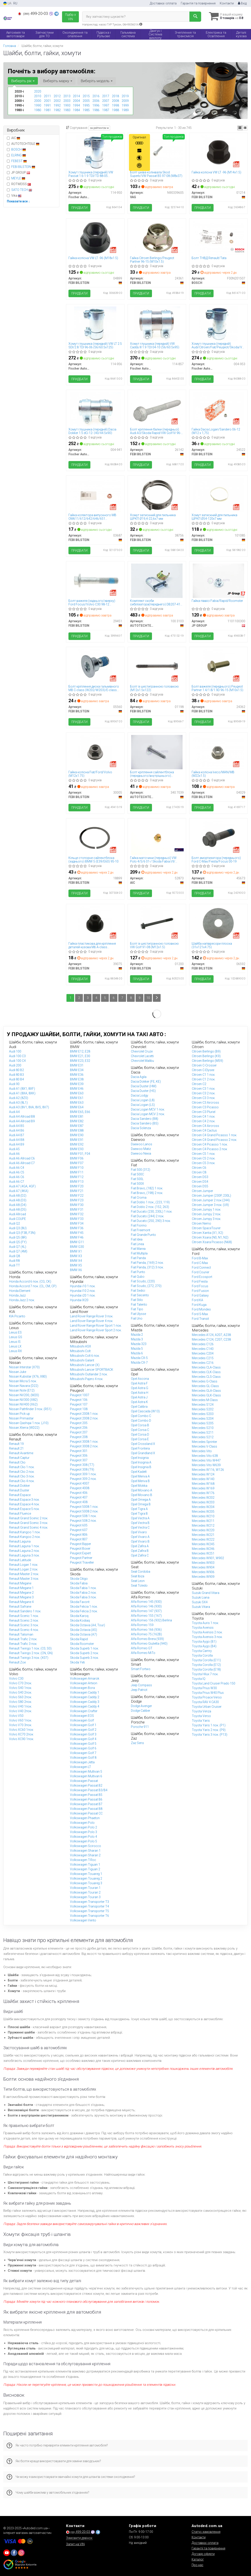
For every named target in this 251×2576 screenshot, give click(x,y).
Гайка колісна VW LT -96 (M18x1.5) (93, 258)
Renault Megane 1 (21, 1588)
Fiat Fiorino (139, 1225)
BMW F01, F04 (80, 1153)
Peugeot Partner (81, 1558)
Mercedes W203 (203, 1502)
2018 (115, 96)
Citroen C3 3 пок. (203, 1098)
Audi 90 (14, 1084)
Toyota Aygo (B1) (204, 1641)
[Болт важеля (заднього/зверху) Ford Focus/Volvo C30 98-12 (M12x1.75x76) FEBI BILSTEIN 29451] (95, 580)
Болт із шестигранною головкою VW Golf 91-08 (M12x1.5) (154, 945)
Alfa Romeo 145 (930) (146, 1601)
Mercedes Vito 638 (205, 1456)
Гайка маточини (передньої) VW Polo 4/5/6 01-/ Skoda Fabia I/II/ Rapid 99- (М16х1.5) (153, 859)
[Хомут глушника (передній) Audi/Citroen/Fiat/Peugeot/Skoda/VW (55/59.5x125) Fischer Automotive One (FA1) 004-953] (218, 323)
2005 (86, 101)
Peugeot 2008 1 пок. (84, 1413)
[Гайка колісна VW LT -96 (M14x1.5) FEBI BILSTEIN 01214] (218, 152)
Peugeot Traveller (82, 1562)
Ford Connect (201, 1267)
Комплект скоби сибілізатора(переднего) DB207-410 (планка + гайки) (156, 602)
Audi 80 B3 (16, 1074)
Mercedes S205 (203, 1423)
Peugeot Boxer (80, 1548)
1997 (105, 105)
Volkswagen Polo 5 (83, 1841)
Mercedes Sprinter (204, 1442)
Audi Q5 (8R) (18, 1237)
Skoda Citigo (79, 1578)
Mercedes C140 (203, 1349)
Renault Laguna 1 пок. (24, 1546)
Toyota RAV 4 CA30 (205, 1702)
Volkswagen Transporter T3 (89, 1901)
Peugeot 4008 (79, 1488)
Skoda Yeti (77, 1662)
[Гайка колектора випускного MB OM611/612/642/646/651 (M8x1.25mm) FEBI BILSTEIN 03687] (95, 494)
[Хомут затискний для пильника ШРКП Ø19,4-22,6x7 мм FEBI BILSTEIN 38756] (157, 494)
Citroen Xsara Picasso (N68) (212, 1242)
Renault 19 (16, 1444)
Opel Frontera (140, 1448)
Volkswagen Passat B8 (86, 1808)
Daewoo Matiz (141, 1149)
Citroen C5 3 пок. (203, 1163)
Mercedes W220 (203, 1530)
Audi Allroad (17, 1214)
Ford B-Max (200, 1258)
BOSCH (18, 149)
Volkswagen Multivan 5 (86, 1771)
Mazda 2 (137, 1334)
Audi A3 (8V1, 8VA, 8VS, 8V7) (29, 1107)
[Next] (157, 998)
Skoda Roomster (82, 1644)
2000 (37, 101)
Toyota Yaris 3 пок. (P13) (209, 1734)
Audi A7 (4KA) (18, 1191)
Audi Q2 (14, 1223)
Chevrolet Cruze (142, 1051)
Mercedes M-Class (205, 1400)
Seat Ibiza (137, 1576)
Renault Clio (17, 1462)
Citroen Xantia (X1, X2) (207, 1233)
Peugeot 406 (79, 1492)
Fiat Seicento (140, 1295)
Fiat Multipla (139, 1253)
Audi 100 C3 (17, 1056)
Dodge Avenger (141, 1706)
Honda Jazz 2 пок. (22, 1300)
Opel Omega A (141, 1499)
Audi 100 (15, 1051)
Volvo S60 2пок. (20, 1697)
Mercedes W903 (203, 1562)
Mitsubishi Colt (80, 1351)
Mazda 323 (138, 1344)
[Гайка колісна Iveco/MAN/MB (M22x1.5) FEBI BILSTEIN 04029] (218, 752)
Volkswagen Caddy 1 (84, 1692)
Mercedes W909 (203, 1576)
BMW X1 (76, 1251)
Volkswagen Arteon (83, 1683)
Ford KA (197, 1300)
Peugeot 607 (79, 1530)
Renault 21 (16, 1448)
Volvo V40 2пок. (20, 1711)
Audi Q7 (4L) (17, 1246)
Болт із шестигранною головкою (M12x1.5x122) (154, 688)
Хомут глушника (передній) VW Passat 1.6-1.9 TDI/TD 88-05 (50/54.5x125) (90, 174)
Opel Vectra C (140, 1527)
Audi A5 (14, 1149)
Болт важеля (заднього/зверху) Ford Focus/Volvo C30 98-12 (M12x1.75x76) (91, 602)
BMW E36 (77, 1074)
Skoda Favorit (80, 1602)
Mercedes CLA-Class (206, 1367)
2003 (66, 101)
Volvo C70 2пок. (20, 1683)
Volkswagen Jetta (82, 1762)
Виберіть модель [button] (97, 81)
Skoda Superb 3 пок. (84, 1657)
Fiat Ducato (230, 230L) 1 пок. (151, 1211)
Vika (14, 195)
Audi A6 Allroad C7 (22, 1163)
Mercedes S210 (203, 1428)
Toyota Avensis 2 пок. (207, 1632)
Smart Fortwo (140, 1669)
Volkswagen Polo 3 (83, 1832)
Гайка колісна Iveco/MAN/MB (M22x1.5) (213, 773)
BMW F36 (77, 1228)
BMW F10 (77, 1167)
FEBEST (19, 161)
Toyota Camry (202, 1651)
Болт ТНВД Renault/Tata (209, 258)
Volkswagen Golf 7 (83, 1753)
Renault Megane (20, 1583)
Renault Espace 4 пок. (24, 1504)
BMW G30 (77, 1246)
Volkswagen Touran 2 (85, 1892)
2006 (95, 101)
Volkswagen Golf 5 (83, 1743)
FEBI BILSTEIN (23, 167)
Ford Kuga (199, 1304)
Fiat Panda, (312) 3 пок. (147, 1267)
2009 (125, 101)
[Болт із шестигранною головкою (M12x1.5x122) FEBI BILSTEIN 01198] (157, 666)
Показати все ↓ (18, 201)
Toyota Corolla (202, 1655)
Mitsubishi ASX (80, 1346)
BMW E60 (77, 1093)
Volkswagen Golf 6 (83, 1748)
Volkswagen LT (80, 1767)
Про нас (197, 2565)
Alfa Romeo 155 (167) (146, 1615)
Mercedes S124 (203, 1404)
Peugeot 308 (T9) (82, 1469)
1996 (95, 105)
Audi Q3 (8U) (18, 1228)
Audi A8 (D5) (17, 1209)
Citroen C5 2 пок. (203, 1158)
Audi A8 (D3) (17, 1200)
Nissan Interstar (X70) (24, 1367)
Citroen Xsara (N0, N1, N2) (210, 1237)
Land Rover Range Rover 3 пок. (91, 1316)
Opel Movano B (141, 1495)
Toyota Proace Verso (207, 1697)
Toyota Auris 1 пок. (205, 1623)
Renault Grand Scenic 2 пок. (28, 1518)
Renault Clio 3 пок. (22, 1476)
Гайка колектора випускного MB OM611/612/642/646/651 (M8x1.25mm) (92, 516)
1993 (66, 105)
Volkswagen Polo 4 (83, 1836)
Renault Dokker (19, 1485)
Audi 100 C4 (17, 1060)
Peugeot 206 (79, 1427)
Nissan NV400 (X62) (23, 1404)
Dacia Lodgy (139, 1095)
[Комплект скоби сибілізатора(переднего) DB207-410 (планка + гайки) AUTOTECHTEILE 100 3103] (157, 580)
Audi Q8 (14, 1256)
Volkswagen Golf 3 (83, 1734)
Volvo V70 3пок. (20, 1725)
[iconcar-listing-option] (245, 128)
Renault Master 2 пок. (24, 1574)
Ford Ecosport (202, 1277)
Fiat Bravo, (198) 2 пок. (147, 1193)
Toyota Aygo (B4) (204, 1646)
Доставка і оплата (163, 3)
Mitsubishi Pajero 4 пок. (86, 1379)
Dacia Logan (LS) (143, 1105)
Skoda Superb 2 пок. (84, 1653)
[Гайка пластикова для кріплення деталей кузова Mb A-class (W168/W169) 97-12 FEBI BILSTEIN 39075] (95, 923)
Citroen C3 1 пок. (203, 1088)
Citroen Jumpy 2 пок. (206, 1214)
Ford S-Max (200, 1314)
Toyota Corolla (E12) (206, 1665)
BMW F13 (77, 1181)
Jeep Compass (141, 1685)
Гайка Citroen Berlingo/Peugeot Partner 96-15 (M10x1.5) (152, 259)
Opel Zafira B (140, 1551)
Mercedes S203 (203, 1414)
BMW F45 (77, 1233)
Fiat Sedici (138, 1290)
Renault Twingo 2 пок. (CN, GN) (31, 1653)
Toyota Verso (201, 1716)
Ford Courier (200, 1272)
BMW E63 (77, 1102)
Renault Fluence (20, 1513)
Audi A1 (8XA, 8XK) (22, 1093)
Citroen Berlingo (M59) (207, 1060)
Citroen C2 (199, 1084)
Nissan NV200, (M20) (24, 1395)
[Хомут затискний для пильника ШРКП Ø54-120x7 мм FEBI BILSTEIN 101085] (218, 494)
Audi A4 (14, 1112)
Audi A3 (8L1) (18, 1102)
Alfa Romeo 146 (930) (146, 1606)
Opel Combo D (141, 1420)
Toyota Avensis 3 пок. (207, 1637)
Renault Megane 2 (21, 1592)
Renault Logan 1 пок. (23, 1564)
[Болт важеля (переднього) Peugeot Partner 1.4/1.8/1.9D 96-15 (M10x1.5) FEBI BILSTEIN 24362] (218, 666)
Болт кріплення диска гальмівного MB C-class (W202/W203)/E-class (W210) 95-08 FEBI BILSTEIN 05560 (93, 688)
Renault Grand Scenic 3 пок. (28, 1523)
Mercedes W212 (203, 1525)
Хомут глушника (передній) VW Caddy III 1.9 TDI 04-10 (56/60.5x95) (154, 345)
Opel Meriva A (140, 1476)
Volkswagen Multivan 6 (86, 1776)
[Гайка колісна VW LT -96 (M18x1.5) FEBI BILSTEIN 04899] (95, 237)
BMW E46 (77, 1088)
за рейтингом (99, 128)
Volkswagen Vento (83, 1920)
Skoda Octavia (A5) (83, 1630)
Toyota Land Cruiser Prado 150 (213, 1683)
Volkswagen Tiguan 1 (85, 1864)
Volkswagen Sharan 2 (85, 1855)
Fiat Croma (138, 1197)
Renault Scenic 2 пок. (24, 1620)
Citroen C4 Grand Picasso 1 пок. (214, 1135)
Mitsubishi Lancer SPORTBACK (91, 1369)
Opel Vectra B (140, 1523)
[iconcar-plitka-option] (240, 128)
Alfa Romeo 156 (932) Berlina (151, 1620)
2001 (47, 101)
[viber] (14, 2552)
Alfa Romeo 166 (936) (146, 1629)
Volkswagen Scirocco (85, 1846)
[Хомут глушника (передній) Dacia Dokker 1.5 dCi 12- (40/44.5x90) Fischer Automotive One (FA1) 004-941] (95, 409)
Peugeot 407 (79, 1497)
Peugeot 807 (79, 1539)
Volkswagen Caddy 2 (84, 1697)
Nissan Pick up (19, 1413)
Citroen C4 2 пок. (203, 1121)
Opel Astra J (139, 1397)
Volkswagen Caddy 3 (84, 1702)
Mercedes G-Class (204, 1381)
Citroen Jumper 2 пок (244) (211, 1200)
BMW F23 (77, 1200)
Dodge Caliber (140, 1710)
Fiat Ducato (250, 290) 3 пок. (151, 1221)
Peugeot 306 (79, 1455)
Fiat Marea (138, 1248)
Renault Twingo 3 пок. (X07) (28, 1657)
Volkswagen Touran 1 (85, 1888)
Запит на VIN (75, 2544)
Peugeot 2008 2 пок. (84, 1418)
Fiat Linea (137, 1244)
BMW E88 (77, 1130)
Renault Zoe (17, 1662)
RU (15, 3)
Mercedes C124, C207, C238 (211, 1339)
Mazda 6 (137, 1353)
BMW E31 (77, 1065)
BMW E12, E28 (80, 1051)
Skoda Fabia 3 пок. (83, 1597)
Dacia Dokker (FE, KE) (146, 1081)
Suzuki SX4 (200, 1602)
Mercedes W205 (203, 1511)
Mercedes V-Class (204, 1446)
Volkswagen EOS (82, 1715)
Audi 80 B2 (16, 1070)
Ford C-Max (200, 1263)
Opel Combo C (141, 1416)
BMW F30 (77, 1205)
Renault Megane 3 (21, 1597)
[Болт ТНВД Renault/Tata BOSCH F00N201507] (218, 237)
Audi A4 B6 (16, 1130)
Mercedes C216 (203, 1363)
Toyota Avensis (203, 1627)
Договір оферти (203, 2554)
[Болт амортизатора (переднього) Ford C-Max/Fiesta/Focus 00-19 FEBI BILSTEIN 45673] (218, 837)
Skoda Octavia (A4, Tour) (87, 1625)
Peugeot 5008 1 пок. (84, 1506)
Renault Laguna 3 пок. (24, 1555)
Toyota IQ (198, 1679)
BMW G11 (77, 1242)
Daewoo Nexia (141, 1153)
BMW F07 (77, 1163)
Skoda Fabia (79, 1583)
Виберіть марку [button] (57, 81)
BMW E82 (77, 1121)
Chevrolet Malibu (142, 1060)
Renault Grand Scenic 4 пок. (28, 1527)
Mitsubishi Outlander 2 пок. (89, 1374)
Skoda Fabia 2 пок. (83, 1592)
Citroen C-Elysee (203, 1070)
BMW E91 (77, 1140)
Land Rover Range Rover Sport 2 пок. (96, 1330)
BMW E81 (77, 1116)
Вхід (242, 3)
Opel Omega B (141, 1504)
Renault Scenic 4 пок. (24, 1630)
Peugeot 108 (79, 1409)
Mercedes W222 (203, 1539)
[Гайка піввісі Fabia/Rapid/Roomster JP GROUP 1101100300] (218, 580)
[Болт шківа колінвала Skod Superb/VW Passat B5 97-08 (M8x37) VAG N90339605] (157, 152)
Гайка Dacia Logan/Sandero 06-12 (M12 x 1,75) (216, 431)
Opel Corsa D (140, 1434)
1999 (125, 105)
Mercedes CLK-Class (206, 1372)
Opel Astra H (139, 1392)
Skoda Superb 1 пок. (84, 1648)
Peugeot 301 (79, 1451)
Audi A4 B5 (16, 1126)
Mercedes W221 (203, 1535)
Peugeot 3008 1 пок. (84, 1441)
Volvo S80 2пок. (20, 1702)
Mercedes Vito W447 (206, 1460)
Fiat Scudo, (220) (143, 1281)
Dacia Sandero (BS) (144, 1123)
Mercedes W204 (203, 1507)
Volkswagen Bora (82, 1688)
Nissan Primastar (21, 1418)
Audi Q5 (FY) (18, 1242)
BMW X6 (76, 1270)
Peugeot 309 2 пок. (83, 1479)
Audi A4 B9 (16, 1144)
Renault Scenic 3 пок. (24, 1625)
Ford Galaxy (200, 1295)
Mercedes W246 (203, 1549)
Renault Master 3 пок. (24, 1578)
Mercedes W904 (203, 1567)
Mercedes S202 (203, 1409)
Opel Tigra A (139, 1509)
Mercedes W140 (203, 1479)
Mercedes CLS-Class (206, 1376)
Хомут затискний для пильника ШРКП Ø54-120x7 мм (214, 516)
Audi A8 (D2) (17, 1195)
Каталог (198, 2559)
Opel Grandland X (143, 1453)
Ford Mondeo (201, 1309)
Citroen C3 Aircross (205, 1102)
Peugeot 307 (79, 1460)
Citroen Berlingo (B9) (206, 1051)
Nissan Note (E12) (22, 1390)
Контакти (227, 3)
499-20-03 (33, 13)
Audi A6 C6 (16, 1177)
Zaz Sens (137, 1743)
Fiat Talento (139, 1304)
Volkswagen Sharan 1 (85, 1850)
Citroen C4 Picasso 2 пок (209, 1149)
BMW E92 (77, 1144)
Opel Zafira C (140, 1555)
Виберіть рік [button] (23, 81)
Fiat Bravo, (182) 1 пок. (147, 1188)
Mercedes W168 (203, 1483)
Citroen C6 (199, 1167)
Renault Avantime (21, 1453)
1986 (95, 110)
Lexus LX (15, 1346)
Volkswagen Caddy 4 (84, 1706)
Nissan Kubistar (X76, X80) (28, 1376)
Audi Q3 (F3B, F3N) (22, 1233)
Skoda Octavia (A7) (83, 1634)
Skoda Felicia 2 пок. (84, 1611)
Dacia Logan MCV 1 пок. (148, 1109)
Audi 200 (15, 1065)
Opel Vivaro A (140, 1537)
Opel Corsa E (140, 1439)
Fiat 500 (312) (140, 1169)
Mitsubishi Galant (82, 1360)
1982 (57, 110)
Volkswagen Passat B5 (86, 1795)
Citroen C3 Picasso (205, 1107)
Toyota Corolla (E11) (206, 1660)
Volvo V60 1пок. (20, 1720)
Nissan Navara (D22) (23, 1386)
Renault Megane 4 (21, 1602)
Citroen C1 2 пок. (203, 1079)
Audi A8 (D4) (17, 1205)
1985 (86, 110)
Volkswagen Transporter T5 (89, 1911)
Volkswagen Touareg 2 (86, 1878)
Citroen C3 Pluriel (203, 1112)
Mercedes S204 (203, 1418)
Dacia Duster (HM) (143, 1086)
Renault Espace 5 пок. (24, 1509)
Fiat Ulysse (138, 1314)
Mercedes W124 (203, 1474)
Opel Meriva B (140, 1481)
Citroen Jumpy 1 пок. (206, 1209)
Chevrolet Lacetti (142, 1056)
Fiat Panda (138, 1258)
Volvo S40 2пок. (20, 1692)
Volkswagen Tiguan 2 (85, 1869)
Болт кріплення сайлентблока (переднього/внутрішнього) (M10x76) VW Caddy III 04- (152, 773)
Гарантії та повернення (208, 2548)
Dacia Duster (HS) (143, 1091)
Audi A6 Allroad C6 (22, 1158)
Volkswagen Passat (84, 1781)
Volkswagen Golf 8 (83, 1757)
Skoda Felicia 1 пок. (84, 1606)
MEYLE (18, 178)
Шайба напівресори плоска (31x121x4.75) (212, 945)
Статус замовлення (206, 2531)
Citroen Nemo (201, 1223)
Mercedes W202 (203, 1497)
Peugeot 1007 (79, 1395)
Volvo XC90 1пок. (21, 1739)
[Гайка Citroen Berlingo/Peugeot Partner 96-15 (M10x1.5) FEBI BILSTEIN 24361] (157, 237)
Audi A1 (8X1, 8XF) (22, 1088)
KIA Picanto (17, 1316)
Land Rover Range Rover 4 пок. (91, 1321)
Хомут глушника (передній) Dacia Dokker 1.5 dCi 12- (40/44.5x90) (92, 431)
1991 (47, 105)
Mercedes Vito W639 (206, 1465)
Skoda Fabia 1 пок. (83, 1588)
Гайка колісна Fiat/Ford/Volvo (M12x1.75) (90, 773)
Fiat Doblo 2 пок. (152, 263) (150, 1207)
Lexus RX (15, 1351)
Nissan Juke (17, 1372)
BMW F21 (77, 1191)
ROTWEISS (19, 184)
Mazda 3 (137, 1339)
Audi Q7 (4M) (18, 1251)
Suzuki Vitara (201, 1607)
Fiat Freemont (140, 1230)
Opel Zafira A (140, 1546)
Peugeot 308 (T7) (82, 1465)
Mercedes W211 (203, 1521)
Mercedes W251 (203, 1553)
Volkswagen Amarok (84, 1678)
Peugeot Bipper (80, 1544)
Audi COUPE (17, 1219)
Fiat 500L (137, 1179)
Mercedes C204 (203, 1353)
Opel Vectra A (140, 1518)
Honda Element (19, 1291)
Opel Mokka (139, 1485)
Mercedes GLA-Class (206, 1390)
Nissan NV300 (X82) (23, 1399)
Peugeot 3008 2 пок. (84, 1446)
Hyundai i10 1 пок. (82, 1286)
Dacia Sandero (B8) (144, 1118)
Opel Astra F (139, 1383)
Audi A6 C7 (16, 1181)
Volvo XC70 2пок (21, 1734)
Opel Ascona (140, 1378)
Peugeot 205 (79, 1423)
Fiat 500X (137, 1183)
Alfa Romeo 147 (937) (146, 1611)
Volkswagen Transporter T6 (89, 1915)
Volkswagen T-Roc (83, 1860)
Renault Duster (19, 1490)
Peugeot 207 (79, 1432)
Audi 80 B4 (16, 1079)
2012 (57, 96)
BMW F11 (77, 1172)
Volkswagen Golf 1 (83, 1725)
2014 (76, 96)
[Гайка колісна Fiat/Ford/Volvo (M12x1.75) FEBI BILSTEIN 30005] (95, 752)
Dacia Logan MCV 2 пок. (148, 1114)
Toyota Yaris (201, 1720)
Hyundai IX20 (79, 1300)
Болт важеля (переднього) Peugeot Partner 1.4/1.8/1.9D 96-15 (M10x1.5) (217, 688)
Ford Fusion (200, 1291)
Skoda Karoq (79, 1616)
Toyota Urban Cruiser (207, 1706)
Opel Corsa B (140, 1425)
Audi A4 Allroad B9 (22, 1121)
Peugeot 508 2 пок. (83, 1520)
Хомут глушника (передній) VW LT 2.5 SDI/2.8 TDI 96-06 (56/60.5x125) (95, 345)
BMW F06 (77, 1158)
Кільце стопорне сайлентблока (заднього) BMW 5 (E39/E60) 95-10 (93, 859)
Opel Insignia (140, 1458)
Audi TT (14, 1265)
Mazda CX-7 (139, 1362)
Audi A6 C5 (16, 1172)
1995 (86, 105)
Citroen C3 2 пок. (203, 1093)
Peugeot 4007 (79, 1483)
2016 (95, 96)
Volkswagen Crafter (83, 1711)
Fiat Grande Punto (143, 1235)
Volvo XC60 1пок (21, 1729)
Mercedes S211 (203, 1432)
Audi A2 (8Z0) (18, 1098)
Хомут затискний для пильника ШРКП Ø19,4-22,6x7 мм (153, 516)
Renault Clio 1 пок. (22, 1467)
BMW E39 (77, 1084)
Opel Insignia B (141, 1467)
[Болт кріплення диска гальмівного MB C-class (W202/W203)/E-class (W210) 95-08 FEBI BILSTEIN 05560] (95, 666)
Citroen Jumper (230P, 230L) (211, 1195)
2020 (37, 91)
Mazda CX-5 (139, 1358)
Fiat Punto (138, 1272)
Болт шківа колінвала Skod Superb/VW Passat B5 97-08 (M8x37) (156, 174)
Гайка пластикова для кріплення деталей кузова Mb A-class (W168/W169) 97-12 (92, 945)
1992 (57, 105)
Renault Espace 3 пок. (24, 1499)
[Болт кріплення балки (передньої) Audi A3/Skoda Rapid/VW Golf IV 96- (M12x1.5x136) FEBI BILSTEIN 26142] (157, 409)
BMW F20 (77, 1186)
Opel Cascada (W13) (145, 1411)
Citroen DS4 (200, 1181)
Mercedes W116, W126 (208, 1469)
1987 (105, 110)
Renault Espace (20, 1495)
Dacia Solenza (141, 1128)
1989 (125, 110)
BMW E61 (77, 1098)
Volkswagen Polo (82, 1822)
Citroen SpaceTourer (206, 1228)
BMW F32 (77, 1214)
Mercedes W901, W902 (208, 1558)
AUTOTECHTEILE (23, 143)
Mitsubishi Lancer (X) (84, 1365)
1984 (76, 110)
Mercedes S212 (203, 1437)
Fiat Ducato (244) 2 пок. (147, 1216)
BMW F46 (77, 1237)
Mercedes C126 (203, 1344)
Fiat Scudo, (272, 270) (146, 1286)
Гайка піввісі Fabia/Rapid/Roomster (217, 601)
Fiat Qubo (137, 1276)
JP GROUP (18, 172)
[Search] (195, 17)
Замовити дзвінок (79, 2538)
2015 (86, 96)
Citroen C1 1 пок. (203, 1074)
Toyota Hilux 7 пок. (205, 1674)
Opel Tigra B (139, 1513)
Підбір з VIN (70, 17)
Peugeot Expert (80, 1553)
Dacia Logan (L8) (143, 1100)
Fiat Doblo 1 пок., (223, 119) (150, 1202)
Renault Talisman (21, 1634)
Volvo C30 (16, 1678)
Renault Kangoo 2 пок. (25, 1537)
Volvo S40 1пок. (20, 1688)
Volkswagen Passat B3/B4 (88, 1790)
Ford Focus (200, 1286)
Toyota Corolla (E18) (206, 1669)
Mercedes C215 (203, 1358)
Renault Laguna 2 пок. (24, 1551)
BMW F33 (77, 1219)
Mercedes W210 (203, 1516)
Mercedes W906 (203, 1572)
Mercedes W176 (203, 1493)
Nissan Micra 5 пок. (23, 1381)
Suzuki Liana (200, 1597)
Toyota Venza (201, 1711)
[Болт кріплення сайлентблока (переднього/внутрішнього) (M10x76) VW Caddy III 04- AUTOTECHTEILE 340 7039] (157, 752)
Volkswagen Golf (82, 1720)
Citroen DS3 (200, 1177)
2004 (76, 101)
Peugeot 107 (79, 1404)
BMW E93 (77, 1149)
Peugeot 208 (79, 1437)
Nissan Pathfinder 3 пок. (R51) (30, 1409)
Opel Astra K (139, 1402)
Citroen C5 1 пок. (203, 1153)
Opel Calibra (139, 1406)
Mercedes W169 (203, 1488)
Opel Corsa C (140, 1430)
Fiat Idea (136, 1239)
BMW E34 (77, 1070)
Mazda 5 (137, 1348)
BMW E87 (77, 1126)
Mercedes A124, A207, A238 (211, 1335)
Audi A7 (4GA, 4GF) (22, 1186)
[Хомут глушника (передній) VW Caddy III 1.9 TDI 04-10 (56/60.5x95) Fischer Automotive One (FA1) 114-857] (157, 323)
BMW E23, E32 (80, 1060)
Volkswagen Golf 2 (83, 1729)
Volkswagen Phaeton (85, 1818)
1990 (37, 105)
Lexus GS (15, 1337)
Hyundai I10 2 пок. (82, 1291)
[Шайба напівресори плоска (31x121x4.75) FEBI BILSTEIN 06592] (218, 923)
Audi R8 (14, 1260)
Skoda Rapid (79, 1639)
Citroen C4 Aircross (205, 1126)
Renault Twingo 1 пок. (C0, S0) (30, 1648)
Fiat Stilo (137, 1300)
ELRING (18, 155)
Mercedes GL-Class (205, 1386)
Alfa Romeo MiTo (143, 1653)
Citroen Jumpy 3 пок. (206, 1219)
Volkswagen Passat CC (86, 1813)
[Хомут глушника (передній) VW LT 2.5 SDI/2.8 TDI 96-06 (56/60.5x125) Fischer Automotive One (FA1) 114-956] (95, 323)
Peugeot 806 (79, 1534)
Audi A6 (14, 1153)
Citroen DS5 (200, 1186)
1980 (37, 110)
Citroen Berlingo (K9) (206, 1056)
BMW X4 (76, 1260)
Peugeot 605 (79, 1525)
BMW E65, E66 (80, 1112)
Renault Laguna (20, 1541)
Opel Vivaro (139, 1532)
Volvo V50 (16, 1715)
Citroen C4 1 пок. (203, 1116)
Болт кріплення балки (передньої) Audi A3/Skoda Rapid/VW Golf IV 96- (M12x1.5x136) (155, 431)
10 (148, 998)
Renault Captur (19, 1458)
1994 (76, 105)
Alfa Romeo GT (141, 1648)
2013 (66, 96)
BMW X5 (76, 1265)
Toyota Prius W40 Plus (208, 1692)
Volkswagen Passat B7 (86, 1804)
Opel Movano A (141, 1490)
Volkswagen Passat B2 (86, 1785)
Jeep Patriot (139, 1690)
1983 (66, 110)
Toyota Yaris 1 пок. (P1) (209, 1725)
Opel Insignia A (141, 1462)
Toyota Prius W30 (204, 1688)
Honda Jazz (17, 1295)
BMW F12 (77, 1177)
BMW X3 (76, 1256)
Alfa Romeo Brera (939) (147, 1639)
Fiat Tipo (137, 1309)
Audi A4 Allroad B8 (22, 1116)
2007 (105, 101)
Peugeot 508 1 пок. (83, 1516)
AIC (13, 138)
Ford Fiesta (200, 1281)
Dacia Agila (138, 1077)
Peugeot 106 (79, 1399)
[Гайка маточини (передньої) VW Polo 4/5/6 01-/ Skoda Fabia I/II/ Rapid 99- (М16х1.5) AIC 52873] (157, 837)
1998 (115, 105)
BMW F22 (77, 1195)
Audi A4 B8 (16, 1140)
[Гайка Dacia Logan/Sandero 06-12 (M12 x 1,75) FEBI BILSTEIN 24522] (218, 409)
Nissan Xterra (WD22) (24, 1427)
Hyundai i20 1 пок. (82, 1295)
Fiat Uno (136, 1318)
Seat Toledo (139, 1585)
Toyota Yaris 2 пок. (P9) (209, 1730)
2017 (105, 96)
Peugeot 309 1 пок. (83, 1474)
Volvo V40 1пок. (20, 1706)
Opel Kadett (139, 1471)
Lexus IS (15, 1341)
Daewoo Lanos (141, 1144)
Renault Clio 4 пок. (22, 1481)
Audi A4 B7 (16, 1135)
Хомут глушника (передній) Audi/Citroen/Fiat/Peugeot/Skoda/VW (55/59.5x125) (218, 345)
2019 (125, 96)
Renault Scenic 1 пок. (24, 1616)
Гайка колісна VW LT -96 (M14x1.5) (216, 172)
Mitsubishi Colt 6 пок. (85, 1355)
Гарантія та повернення (198, 3)
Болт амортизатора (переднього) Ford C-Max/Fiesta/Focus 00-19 (216, 859)
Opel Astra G (139, 1388)
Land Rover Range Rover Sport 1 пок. (96, 1325)
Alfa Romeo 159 (142, 1625)
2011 (47, 96)
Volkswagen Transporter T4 (89, 1906)
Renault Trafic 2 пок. (23, 1639)
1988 (115, 110)
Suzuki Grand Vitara (205, 1593)
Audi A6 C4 (16, 1167)
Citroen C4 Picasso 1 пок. (210, 1144)
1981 (47, 110)
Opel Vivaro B (140, 1541)
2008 (115, 101)
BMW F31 (77, 1209)
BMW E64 (77, 1107)
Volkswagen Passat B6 (86, 1799)
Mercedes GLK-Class (206, 1395)
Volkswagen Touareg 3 (86, 1883)
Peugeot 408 (79, 1502)
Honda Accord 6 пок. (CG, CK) (30, 1281)
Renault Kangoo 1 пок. (25, 1532)
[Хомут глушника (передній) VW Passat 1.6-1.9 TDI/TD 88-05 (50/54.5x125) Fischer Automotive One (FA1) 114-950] (95, 152)
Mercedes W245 (203, 1544)
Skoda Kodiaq (80, 1620)
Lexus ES (15, 1332)
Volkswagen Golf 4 (83, 1739)
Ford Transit (200, 1318)
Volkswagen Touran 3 (85, 1897)
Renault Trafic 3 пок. (23, 1644)
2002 (57, 101)
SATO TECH (21, 190)
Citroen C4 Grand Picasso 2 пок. (214, 1140)
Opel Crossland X (143, 1444)
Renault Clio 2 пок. (22, 1471)
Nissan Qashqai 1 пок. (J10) (29, 1423)
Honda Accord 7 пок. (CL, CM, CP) (32, 1286)
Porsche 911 (140, 1727)
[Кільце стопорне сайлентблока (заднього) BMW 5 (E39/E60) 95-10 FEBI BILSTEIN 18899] (95, 837)
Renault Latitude (20, 1560)
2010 (37, 96)
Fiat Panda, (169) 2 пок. (147, 1262)
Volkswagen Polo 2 (83, 1827)
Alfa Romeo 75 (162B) (146, 1634)
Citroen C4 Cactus (204, 1130)
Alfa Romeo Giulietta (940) (149, 1643)
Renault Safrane (20, 1606)
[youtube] (6, 2552)
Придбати (79, 207)
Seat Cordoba (140, 1571)
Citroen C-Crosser (204, 1065)
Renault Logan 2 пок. (23, 1569)
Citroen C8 (199, 1172)
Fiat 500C (137, 1174)
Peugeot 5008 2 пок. (84, 1511)
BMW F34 (77, 1223)
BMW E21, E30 (80, 1056)
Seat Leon (138, 1581)
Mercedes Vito (202, 1451)
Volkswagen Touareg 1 (86, 1874)
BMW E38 (77, 1079)
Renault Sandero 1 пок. (25, 1611)
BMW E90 (77, 1135)
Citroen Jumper (202, 1191)
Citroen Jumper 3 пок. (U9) (210, 1205)
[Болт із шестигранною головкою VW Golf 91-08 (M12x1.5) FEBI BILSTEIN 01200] (157, 923)
